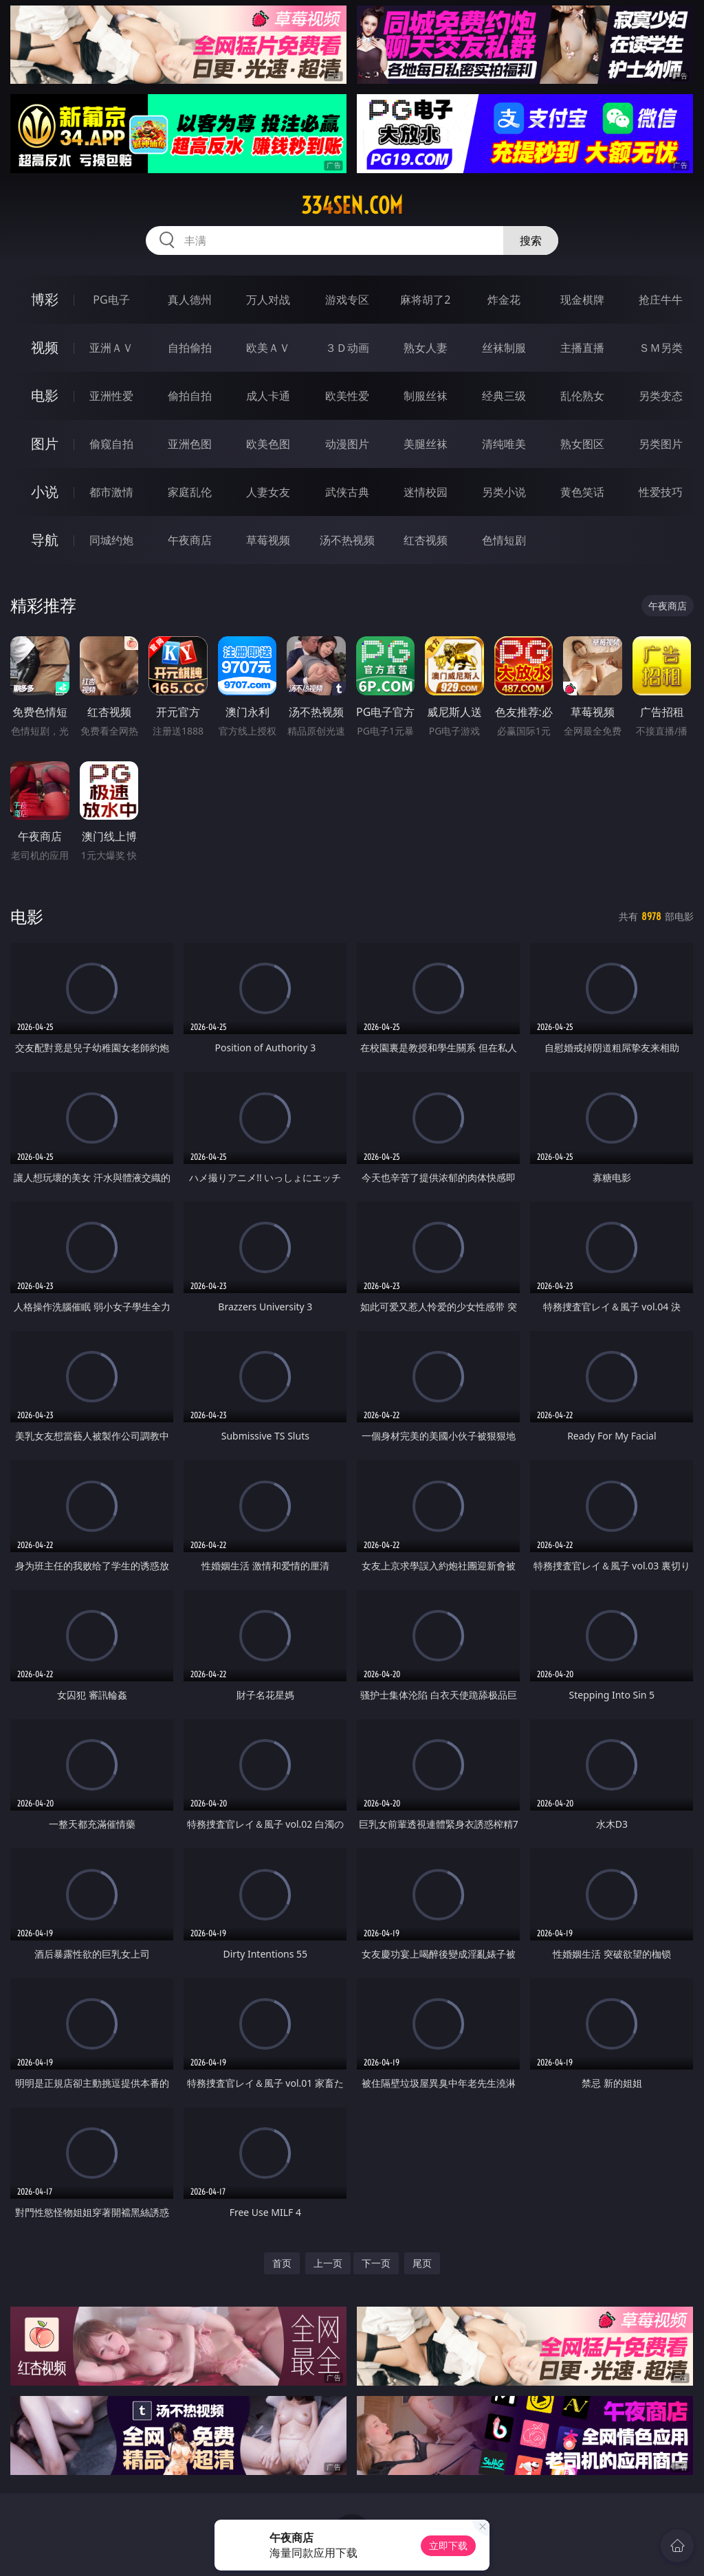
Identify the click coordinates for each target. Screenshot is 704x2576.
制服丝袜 (426, 395)
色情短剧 (504, 540)
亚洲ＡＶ (111, 347)
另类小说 (504, 492)
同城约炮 (111, 540)
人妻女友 (268, 492)
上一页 (328, 2263)
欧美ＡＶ (268, 347)
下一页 (376, 2263)
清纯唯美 (504, 443)
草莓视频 (268, 540)
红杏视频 (426, 540)
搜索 (531, 240)
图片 (44, 443)
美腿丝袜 (426, 443)
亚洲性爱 (111, 395)
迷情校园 (426, 492)
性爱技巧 (661, 492)
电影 (44, 395)
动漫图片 (347, 443)
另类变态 (661, 395)
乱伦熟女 (582, 395)
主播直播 (582, 347)
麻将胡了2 (425, 299)
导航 (44, 539)
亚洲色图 (190, 443)
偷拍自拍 (190, 395)
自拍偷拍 (190, 347)
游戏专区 (347, 299)
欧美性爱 (347, 395)
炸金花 (503, 299)
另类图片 (661, 443)
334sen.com (352, 205)
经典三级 (504, 395)
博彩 (44, 299)
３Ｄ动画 (347, 347)
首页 (282, 2263)
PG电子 (111, 299)
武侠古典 (347, 492)
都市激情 (111, 492)
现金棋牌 (582, 299)
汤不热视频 (347, 540)
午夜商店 (190, 540)
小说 (44, 491)
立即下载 (448, 2545)
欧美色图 (268, 443)
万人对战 (268, 299)
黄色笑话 (582, 492)
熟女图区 (582, 443)
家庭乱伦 (190, 492)
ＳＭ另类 (661, 347)
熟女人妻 (426, 347)
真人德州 (190, 299)
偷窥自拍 (111, 443)
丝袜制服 (504, 347)
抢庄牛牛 (661, 299)
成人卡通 (268, 395)
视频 (44, 347)
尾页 (422, 2263)
